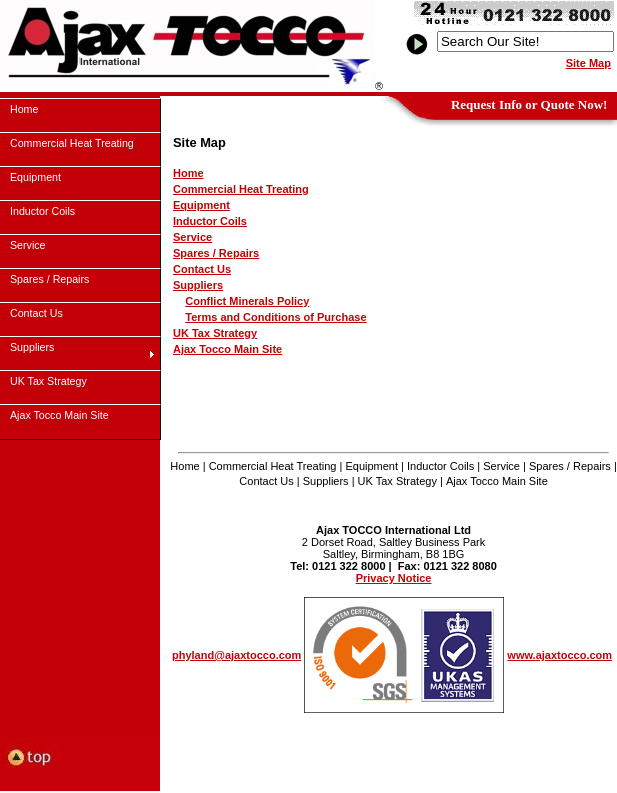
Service (192, 237)
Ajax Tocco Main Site (227, 349)
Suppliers (198, 285)
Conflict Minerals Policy (247, 301)
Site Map (588, 63)
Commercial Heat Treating (241, 189)
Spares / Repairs (216, 253)
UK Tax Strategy (215, 333)
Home (188, 173)
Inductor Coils (210, 221)
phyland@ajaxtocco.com (236, 655)
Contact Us (202, 269)
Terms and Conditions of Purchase (275, 317)
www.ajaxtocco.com (559, 655)
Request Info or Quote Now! (529, 104)
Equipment (201, 205)
